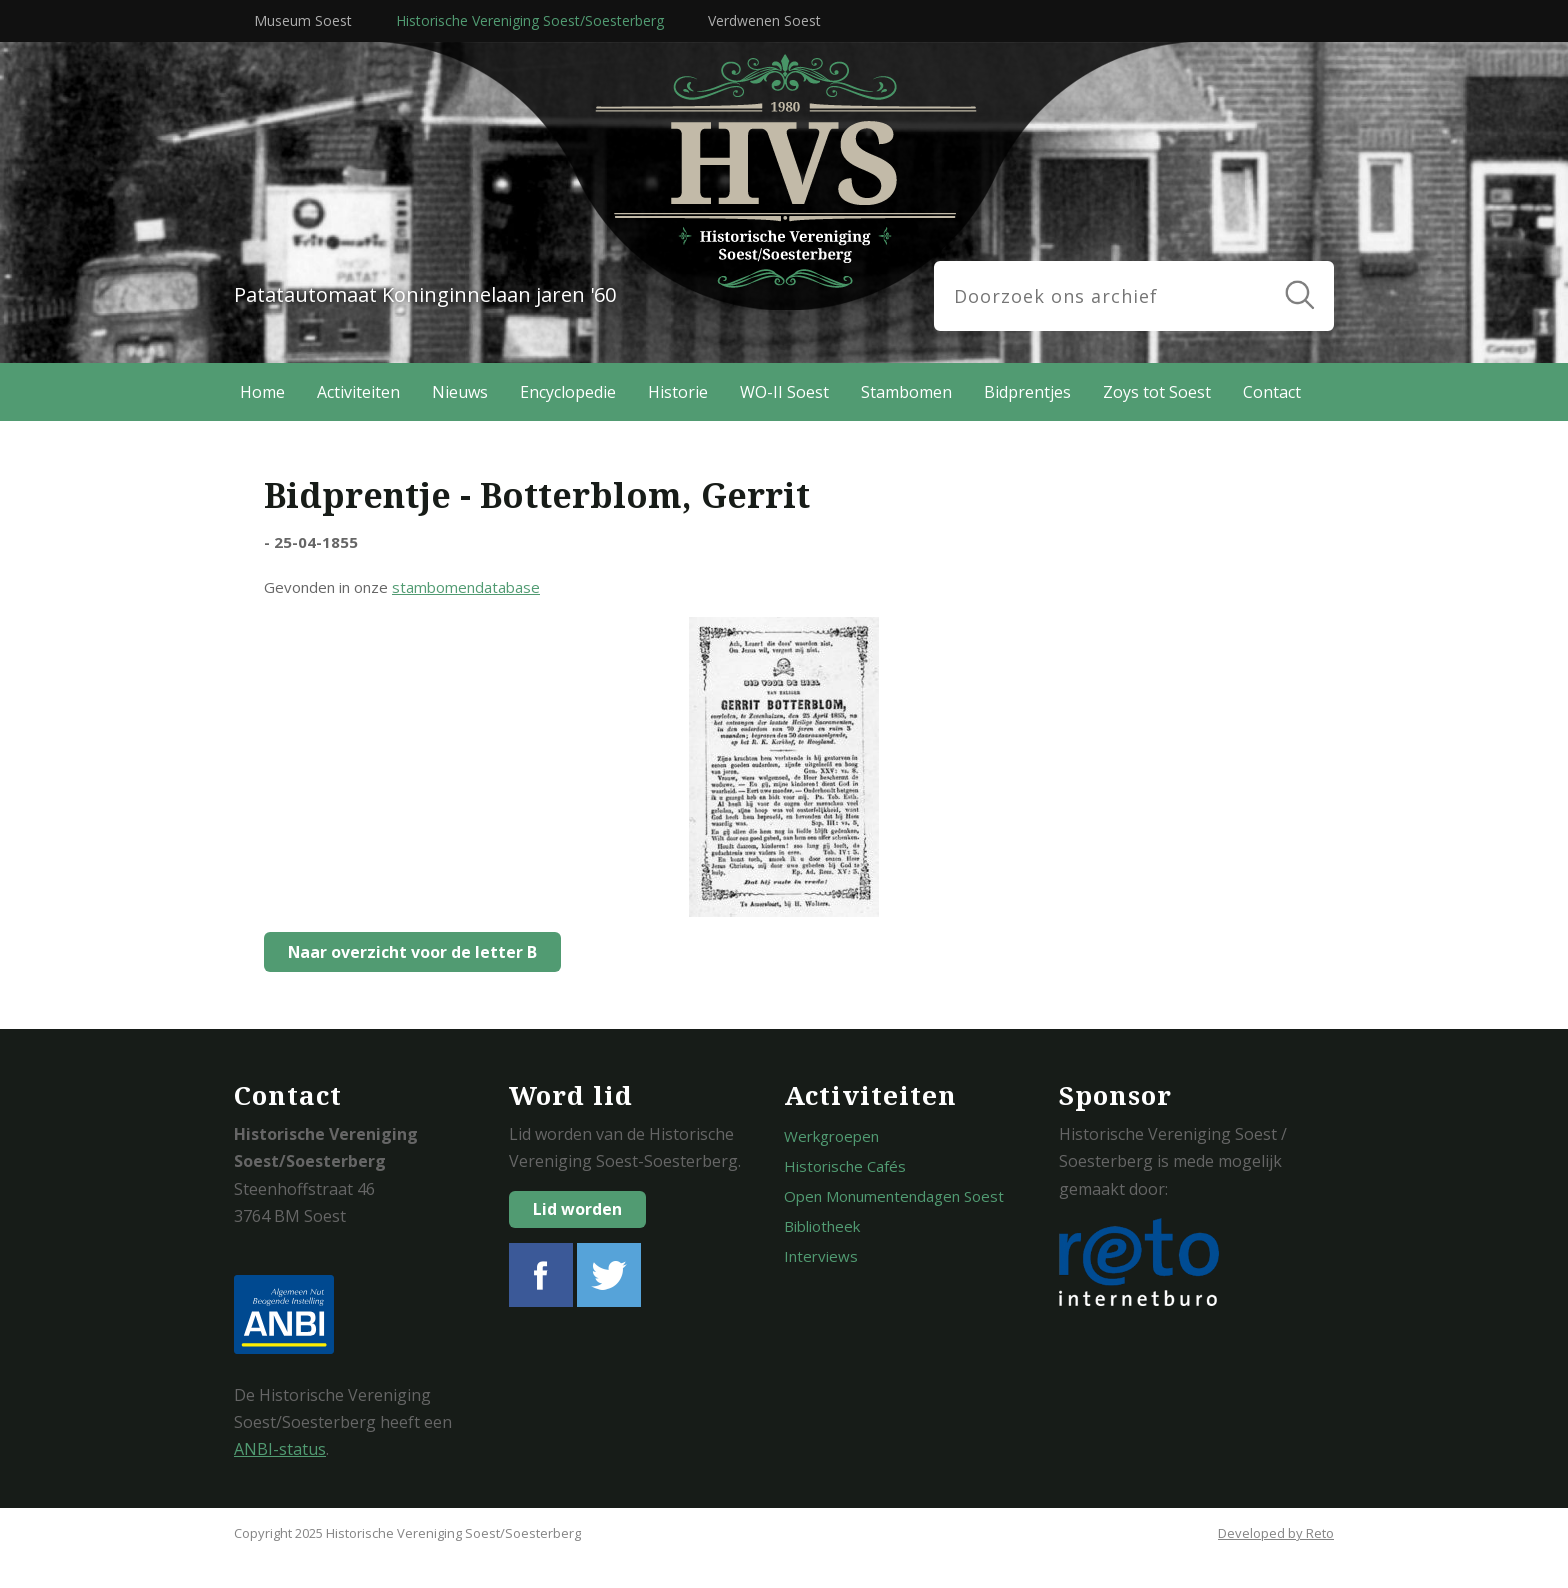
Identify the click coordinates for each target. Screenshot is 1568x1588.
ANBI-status (280, 1449)
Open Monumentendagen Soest (894, 1196)
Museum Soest (303, 20)
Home (262, 392)
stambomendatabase (466, 587)
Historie (678, 392)
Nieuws (460, 392)
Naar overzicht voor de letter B (407, 952)
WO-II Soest (784, 392)
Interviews (821, 1256)
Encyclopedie (568, 392)
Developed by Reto (1276, 1533)
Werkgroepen (831, 1136)
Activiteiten (358, 392)
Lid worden (577, 1209)
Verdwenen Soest (764, 20)
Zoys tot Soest (1157, 392)
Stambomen (906, 392)
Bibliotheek (822, 1226)
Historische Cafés (845, 1166)
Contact (1272, 392)
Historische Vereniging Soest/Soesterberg (530, 20)
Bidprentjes (1027, 392)
